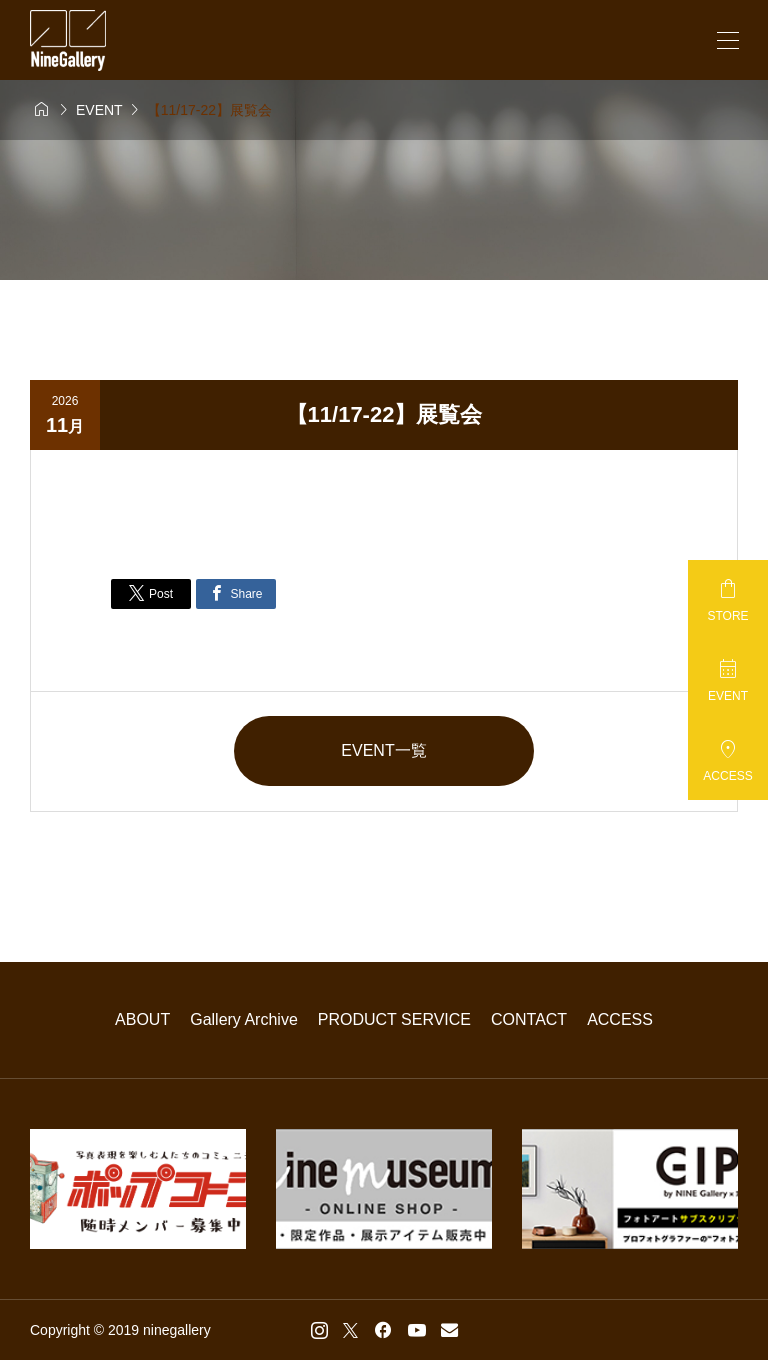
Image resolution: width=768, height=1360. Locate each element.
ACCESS (620, 1019)
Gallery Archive (244, 1019)
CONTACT (529, 1019)
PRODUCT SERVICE (394, 1019)
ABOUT (142, 1019)
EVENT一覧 (383, 750)
